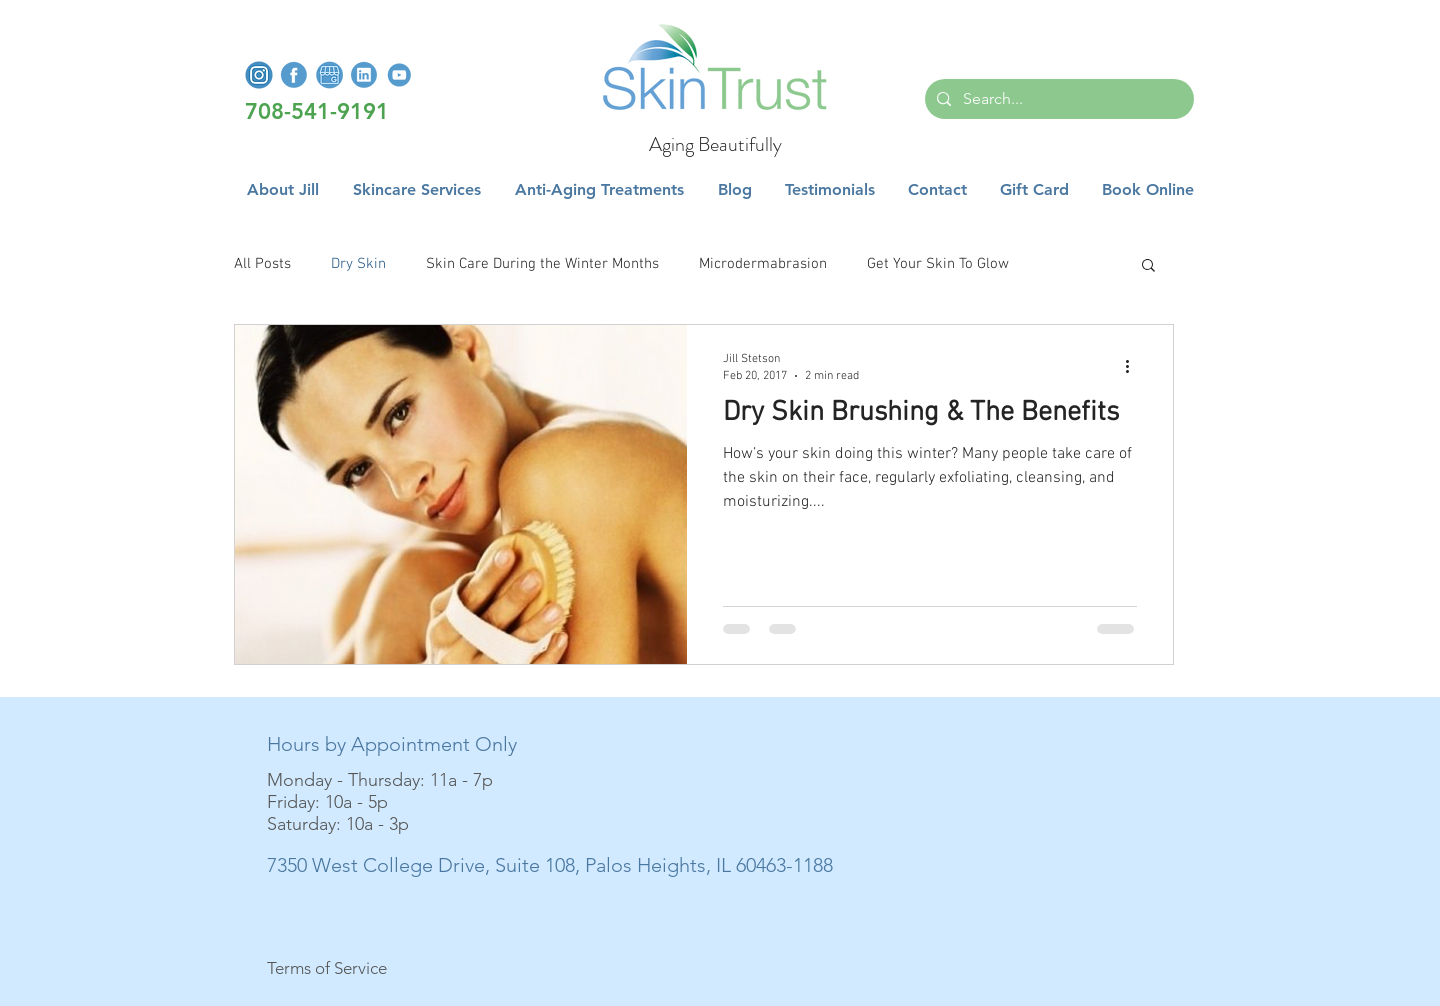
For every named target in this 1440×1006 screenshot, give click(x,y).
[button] (417, 190)
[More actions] (1134, 366)
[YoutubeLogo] (399, 75)
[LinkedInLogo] (364, 75)
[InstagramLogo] (259, 75)
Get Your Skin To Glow (938, 264)
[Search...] (1057, 99)
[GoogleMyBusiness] (329, 75)
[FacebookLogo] (294, 75)
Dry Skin (358, 264)
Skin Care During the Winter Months (542, 264)
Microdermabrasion (763, 264)
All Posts (262, 264)
